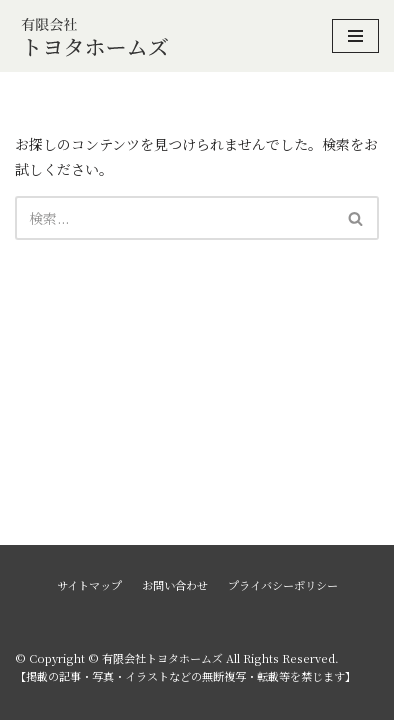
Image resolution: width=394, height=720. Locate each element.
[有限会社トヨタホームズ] (95, 36)
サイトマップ (89, 585)
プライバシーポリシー (283, 585)
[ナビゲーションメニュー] (355, 36)
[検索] (174, 218)
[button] (355, 218)
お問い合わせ (175, 585)
